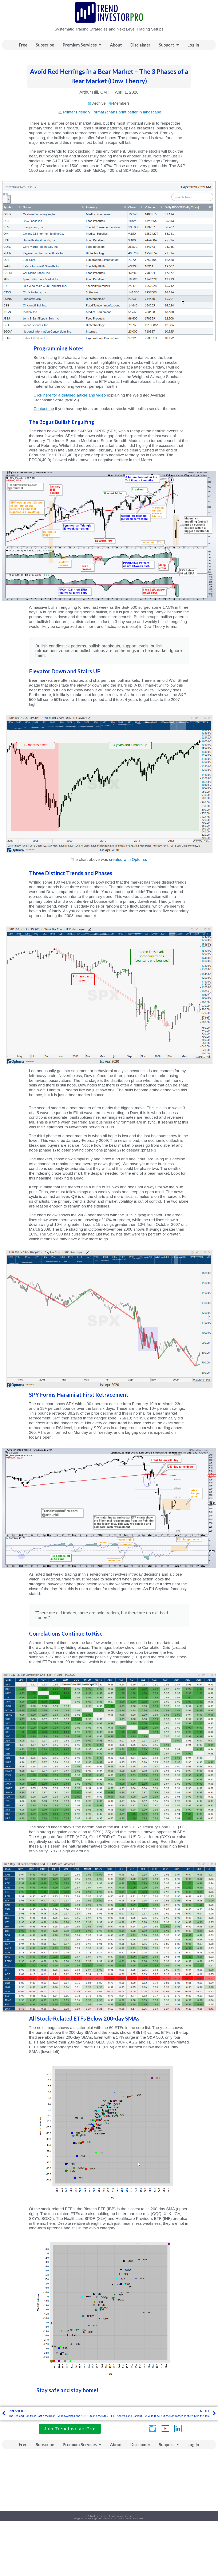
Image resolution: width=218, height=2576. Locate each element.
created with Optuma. (127, 859)
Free (23, 44)
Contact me (43, 408)
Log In (193, 44)
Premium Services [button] (82, 45)
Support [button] (169, 45)
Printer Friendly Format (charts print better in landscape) (113, 112)
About (116, 44)
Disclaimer (140, 44)
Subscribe (45, 44)
